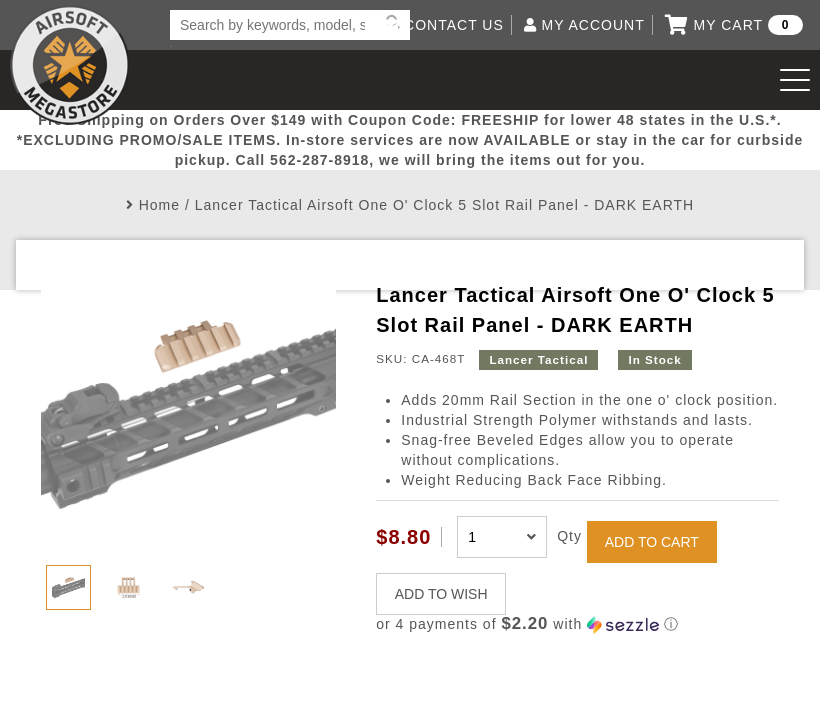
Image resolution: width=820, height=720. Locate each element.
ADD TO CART (652, 542)
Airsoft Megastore (70, 65)
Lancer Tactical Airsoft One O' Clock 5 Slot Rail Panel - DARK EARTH (444, 205)
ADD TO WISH (441, 594)
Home (159, 205)
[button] (577, 624)
